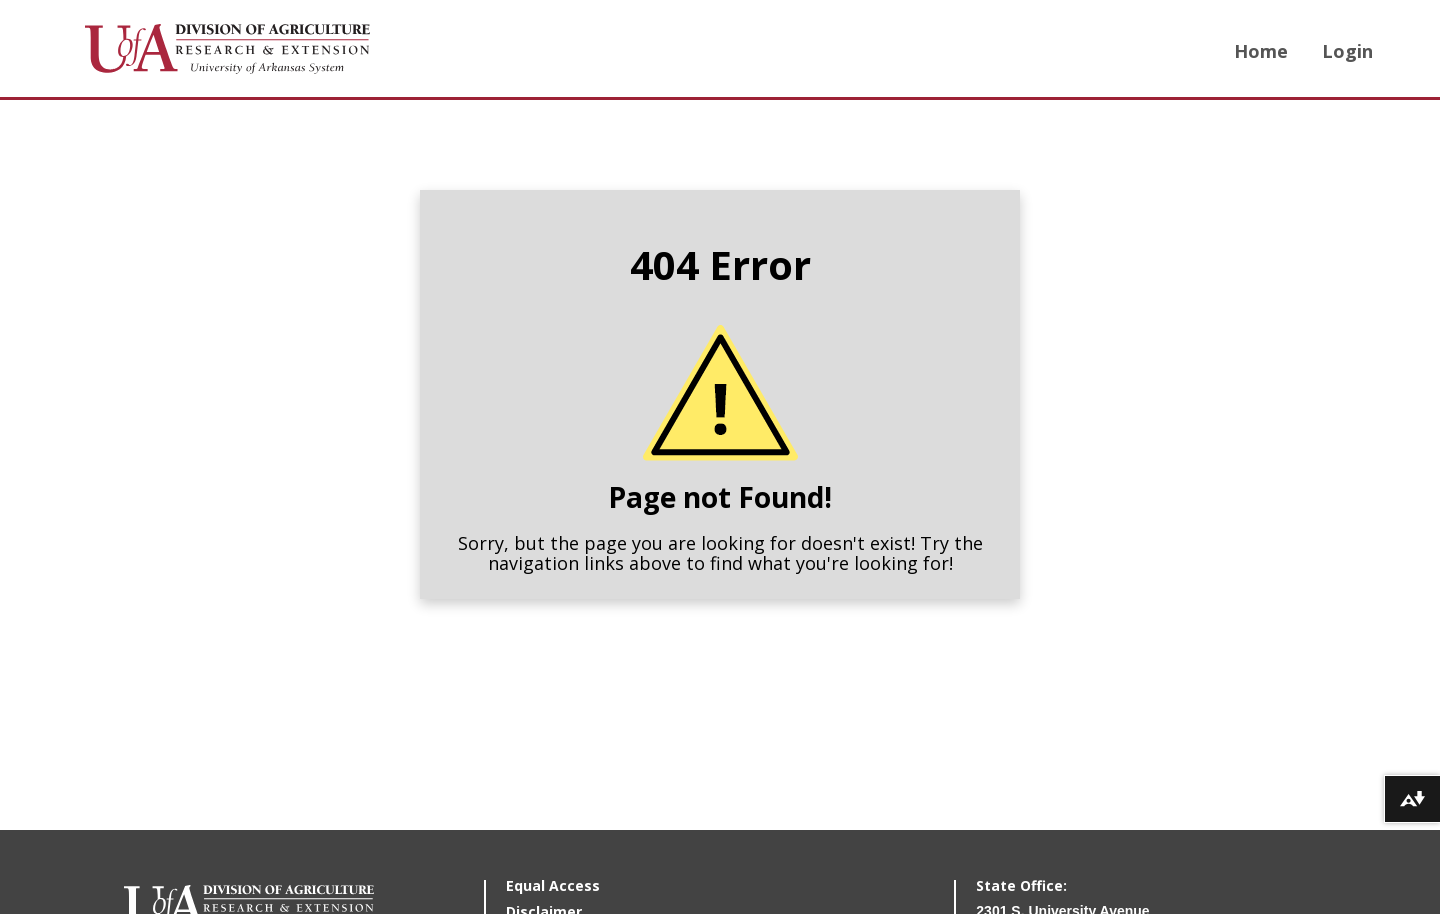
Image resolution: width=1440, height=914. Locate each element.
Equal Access (553, 885)
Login (1347, 51)
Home (1261, 51)
